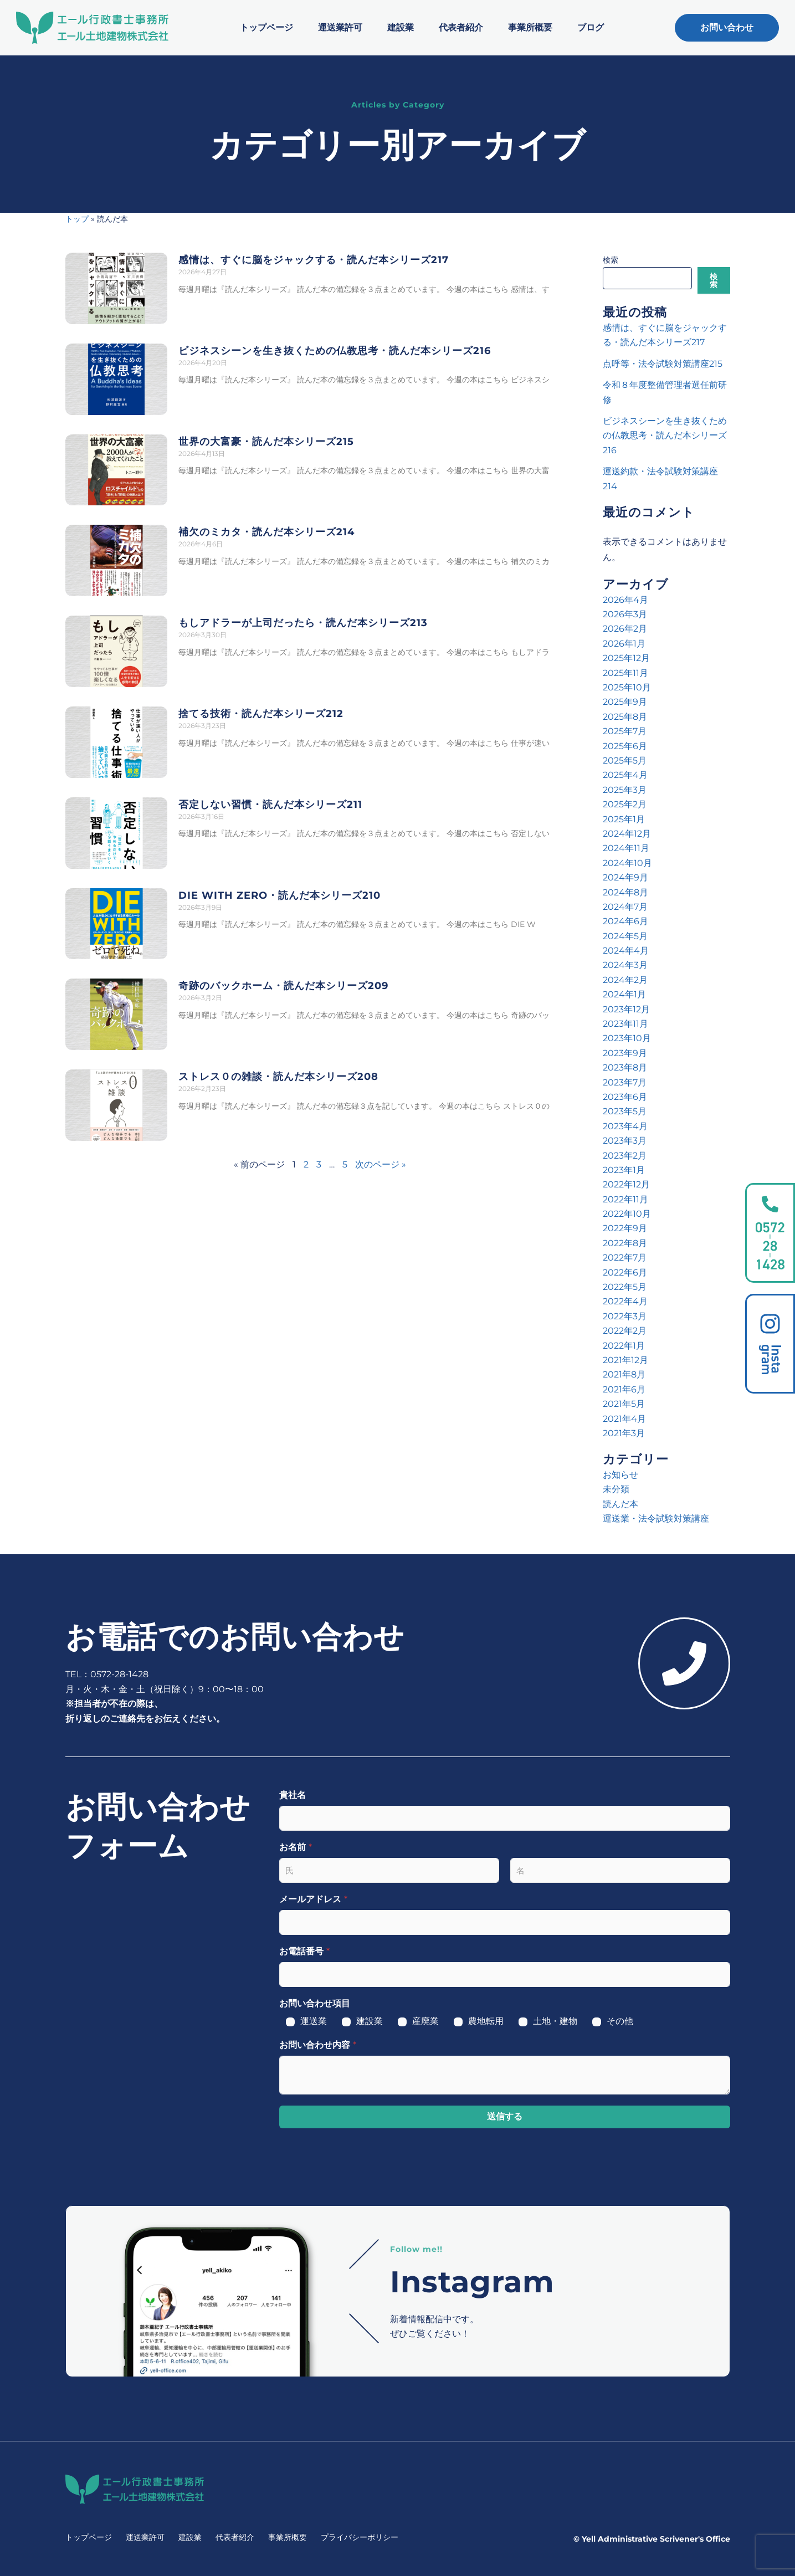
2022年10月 (627, 1213)
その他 (620, 2021)
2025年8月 (625, 716)
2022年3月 (625, 1316)
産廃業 (425, 2021)
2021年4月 (624, 1419)
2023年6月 (625, 1097)
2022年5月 (625, 1287)
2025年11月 (625, 673)
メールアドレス (313, 1899)
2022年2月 (625, 1330)
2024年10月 (627, 863)
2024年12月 (627, 833)
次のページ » (380, 1164)
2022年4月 (625, 1301)
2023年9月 (625, 1053)
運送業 (313, 2021)
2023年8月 (625, 1067)
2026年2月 (625, 628)
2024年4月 (626, 950)
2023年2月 (625, 1155)
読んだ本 (620, 1504)
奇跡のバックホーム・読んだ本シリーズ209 (283, 986)
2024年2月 (625, 980)
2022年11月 (625, 1199)
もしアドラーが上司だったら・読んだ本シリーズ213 (303, 623)
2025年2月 (625, 804)
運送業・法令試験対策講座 (656, 1518)
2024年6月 (625, 921)
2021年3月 (624, 1433)
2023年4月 (625, 1126)
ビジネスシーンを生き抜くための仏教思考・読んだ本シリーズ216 (334, 351)
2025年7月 (625, 731)
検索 (610, 260)
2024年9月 (625, 877)
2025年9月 (625, 702)
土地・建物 (555, 2021)
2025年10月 (627, 687)
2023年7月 (625, 1082)
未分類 (616, 1489)
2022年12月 (626, 1184)
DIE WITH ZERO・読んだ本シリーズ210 (279, 895)
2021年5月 (624, 1404)
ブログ (590, 27)
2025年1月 (624, 819)
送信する (504, 2116)
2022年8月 (625, 1243)
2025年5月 (625, 760)
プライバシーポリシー (359, 2537)
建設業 (400, 27)
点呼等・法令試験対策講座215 (662, 364)
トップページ (266, 27)
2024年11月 (626, 848)
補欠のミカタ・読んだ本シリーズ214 (266, 532)
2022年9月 (625, 1228)
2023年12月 (626, 1009)
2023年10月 (627, 1038)
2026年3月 (625, 614)
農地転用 (486, 2021)
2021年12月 (625, 1360)
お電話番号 (304, 1951)
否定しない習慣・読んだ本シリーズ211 (270, 804)
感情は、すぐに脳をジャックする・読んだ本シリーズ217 (313, 260)
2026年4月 (625, 600)
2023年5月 (625, 1111)
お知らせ (620, 1474)
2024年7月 (625, 907)
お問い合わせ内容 (317, 2045)
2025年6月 (625, 746)
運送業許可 (340, 27)
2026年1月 (624, 643)
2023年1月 (624, 1170)
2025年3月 (625, 790)
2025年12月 (626, 658)
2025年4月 (625, 775)
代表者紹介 (461, 27)
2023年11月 (625, 1023)
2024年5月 (625, 936)
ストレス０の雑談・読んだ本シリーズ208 (278, 1077)
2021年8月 (624, 1374)
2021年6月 (624, 1389)
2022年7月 (625, 1257)
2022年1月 (624, 1345)
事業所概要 (530, 27)
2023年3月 (625, 1140)
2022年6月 (625, 1272)
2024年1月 (624, 994)
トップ (77, 218)
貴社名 (292, 1795)
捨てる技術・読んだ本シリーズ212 (260, 714)
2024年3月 (625, 965)
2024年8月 (625, 892)
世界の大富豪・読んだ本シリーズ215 (266, 442)
